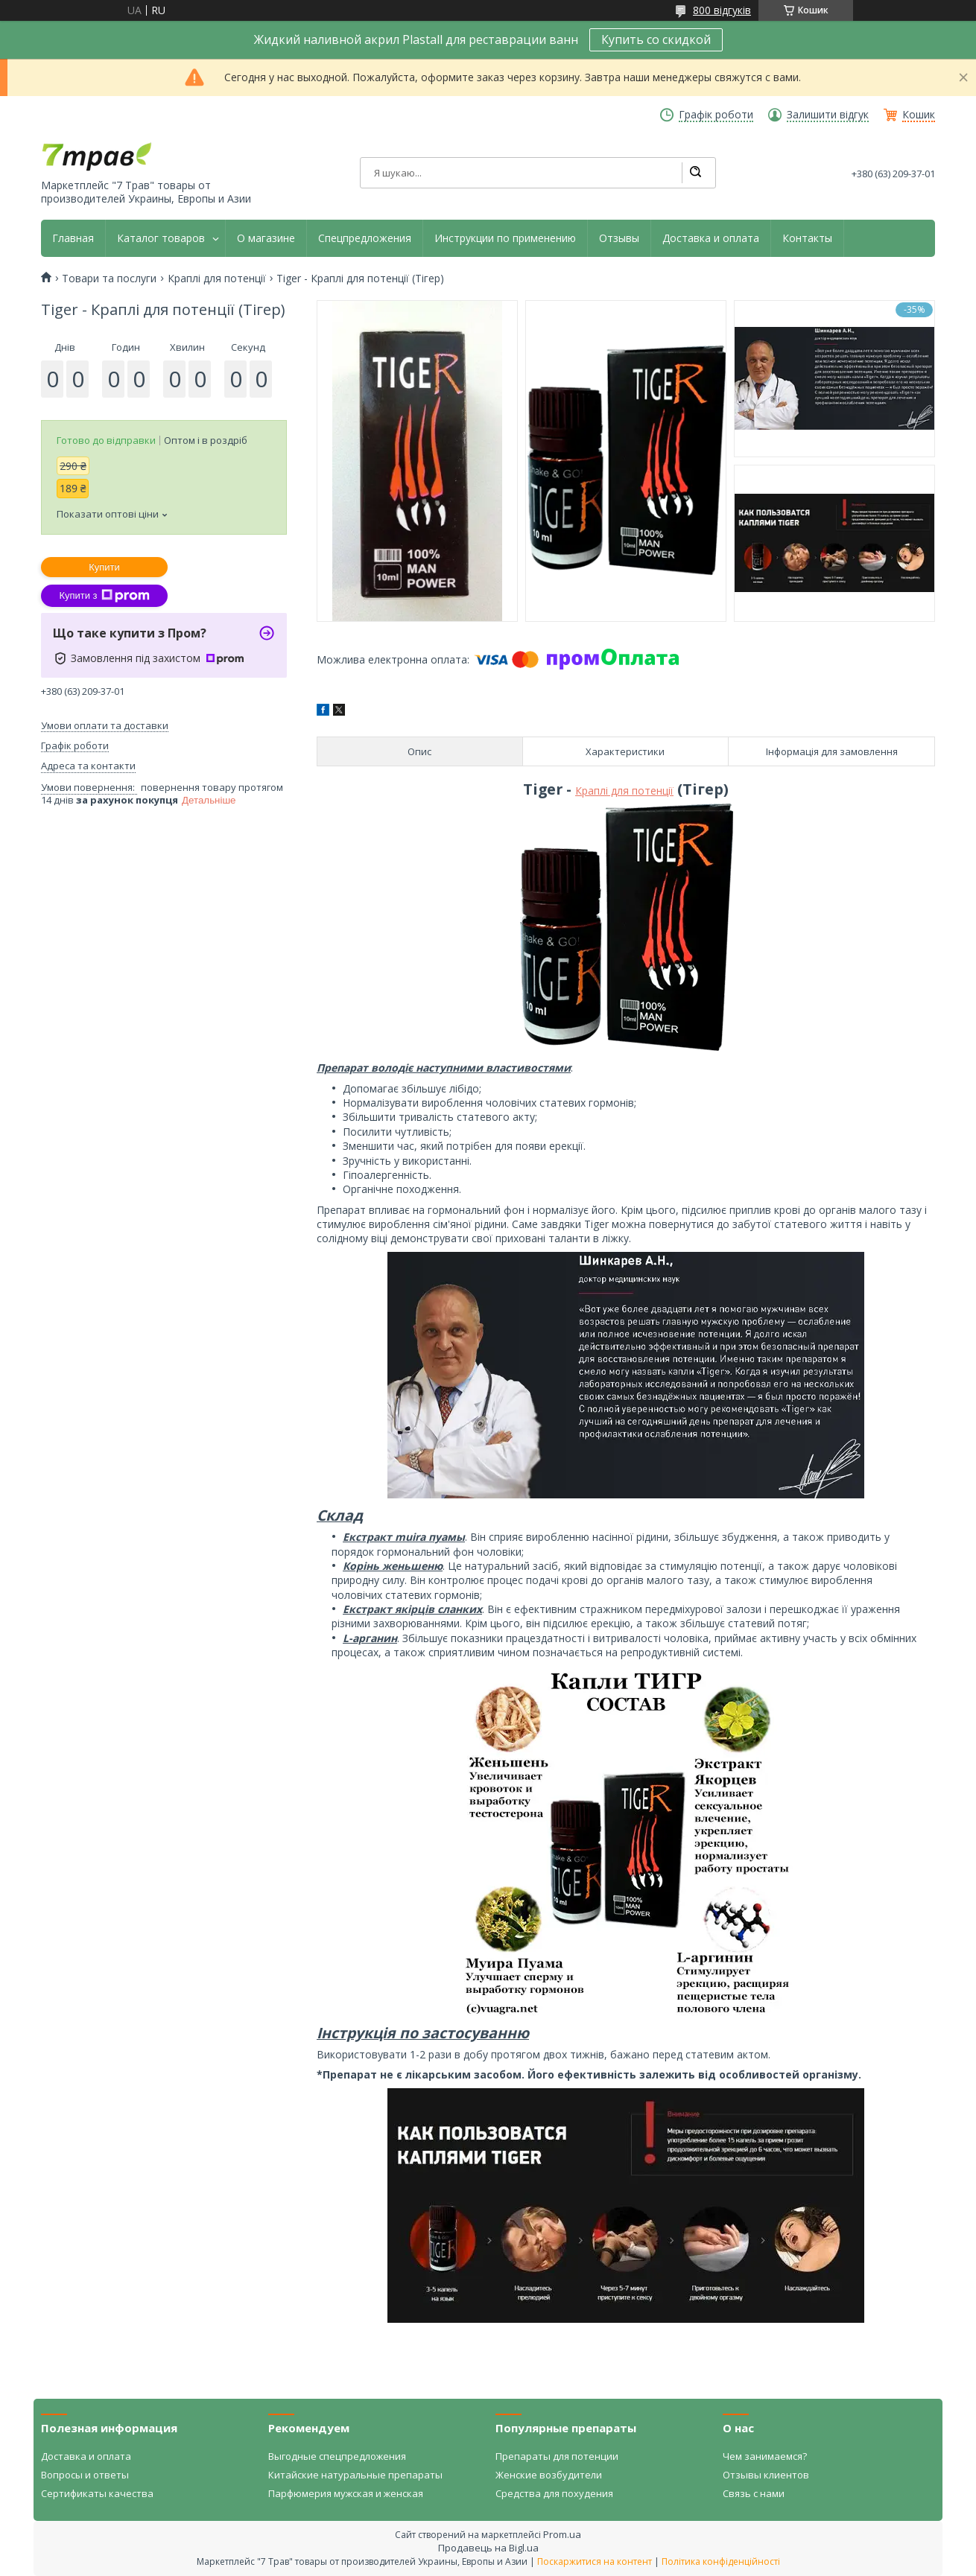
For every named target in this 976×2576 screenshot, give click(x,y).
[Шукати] (695, 172)
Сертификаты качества (97, 2493)
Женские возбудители (548, 2474)
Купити (104, 567)
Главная (73, 238)
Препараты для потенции (556, 2456)
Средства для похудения (554, 2493)
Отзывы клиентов (766, 2474)
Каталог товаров (161, 238)
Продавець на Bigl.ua (488, 2547)
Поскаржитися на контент (594, 2561)
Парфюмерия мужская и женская (345, 2493)
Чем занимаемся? (765, 2456)
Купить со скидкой (656, 39)
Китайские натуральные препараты (355, 2474)
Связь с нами (754, 2493)
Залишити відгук (828, 114)
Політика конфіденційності (721, 2561)
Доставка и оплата (710, 238)
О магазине (266, 238)
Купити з (104, 595)
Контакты (807, 238)
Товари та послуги (109, 278)
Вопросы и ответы (85, 2474)
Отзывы (619, 238)
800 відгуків (722, 10)
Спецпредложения (364, 238)
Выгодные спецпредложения (337, 2456)
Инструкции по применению (505, 238)
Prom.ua (562, 2534)
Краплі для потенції (217, 278)
